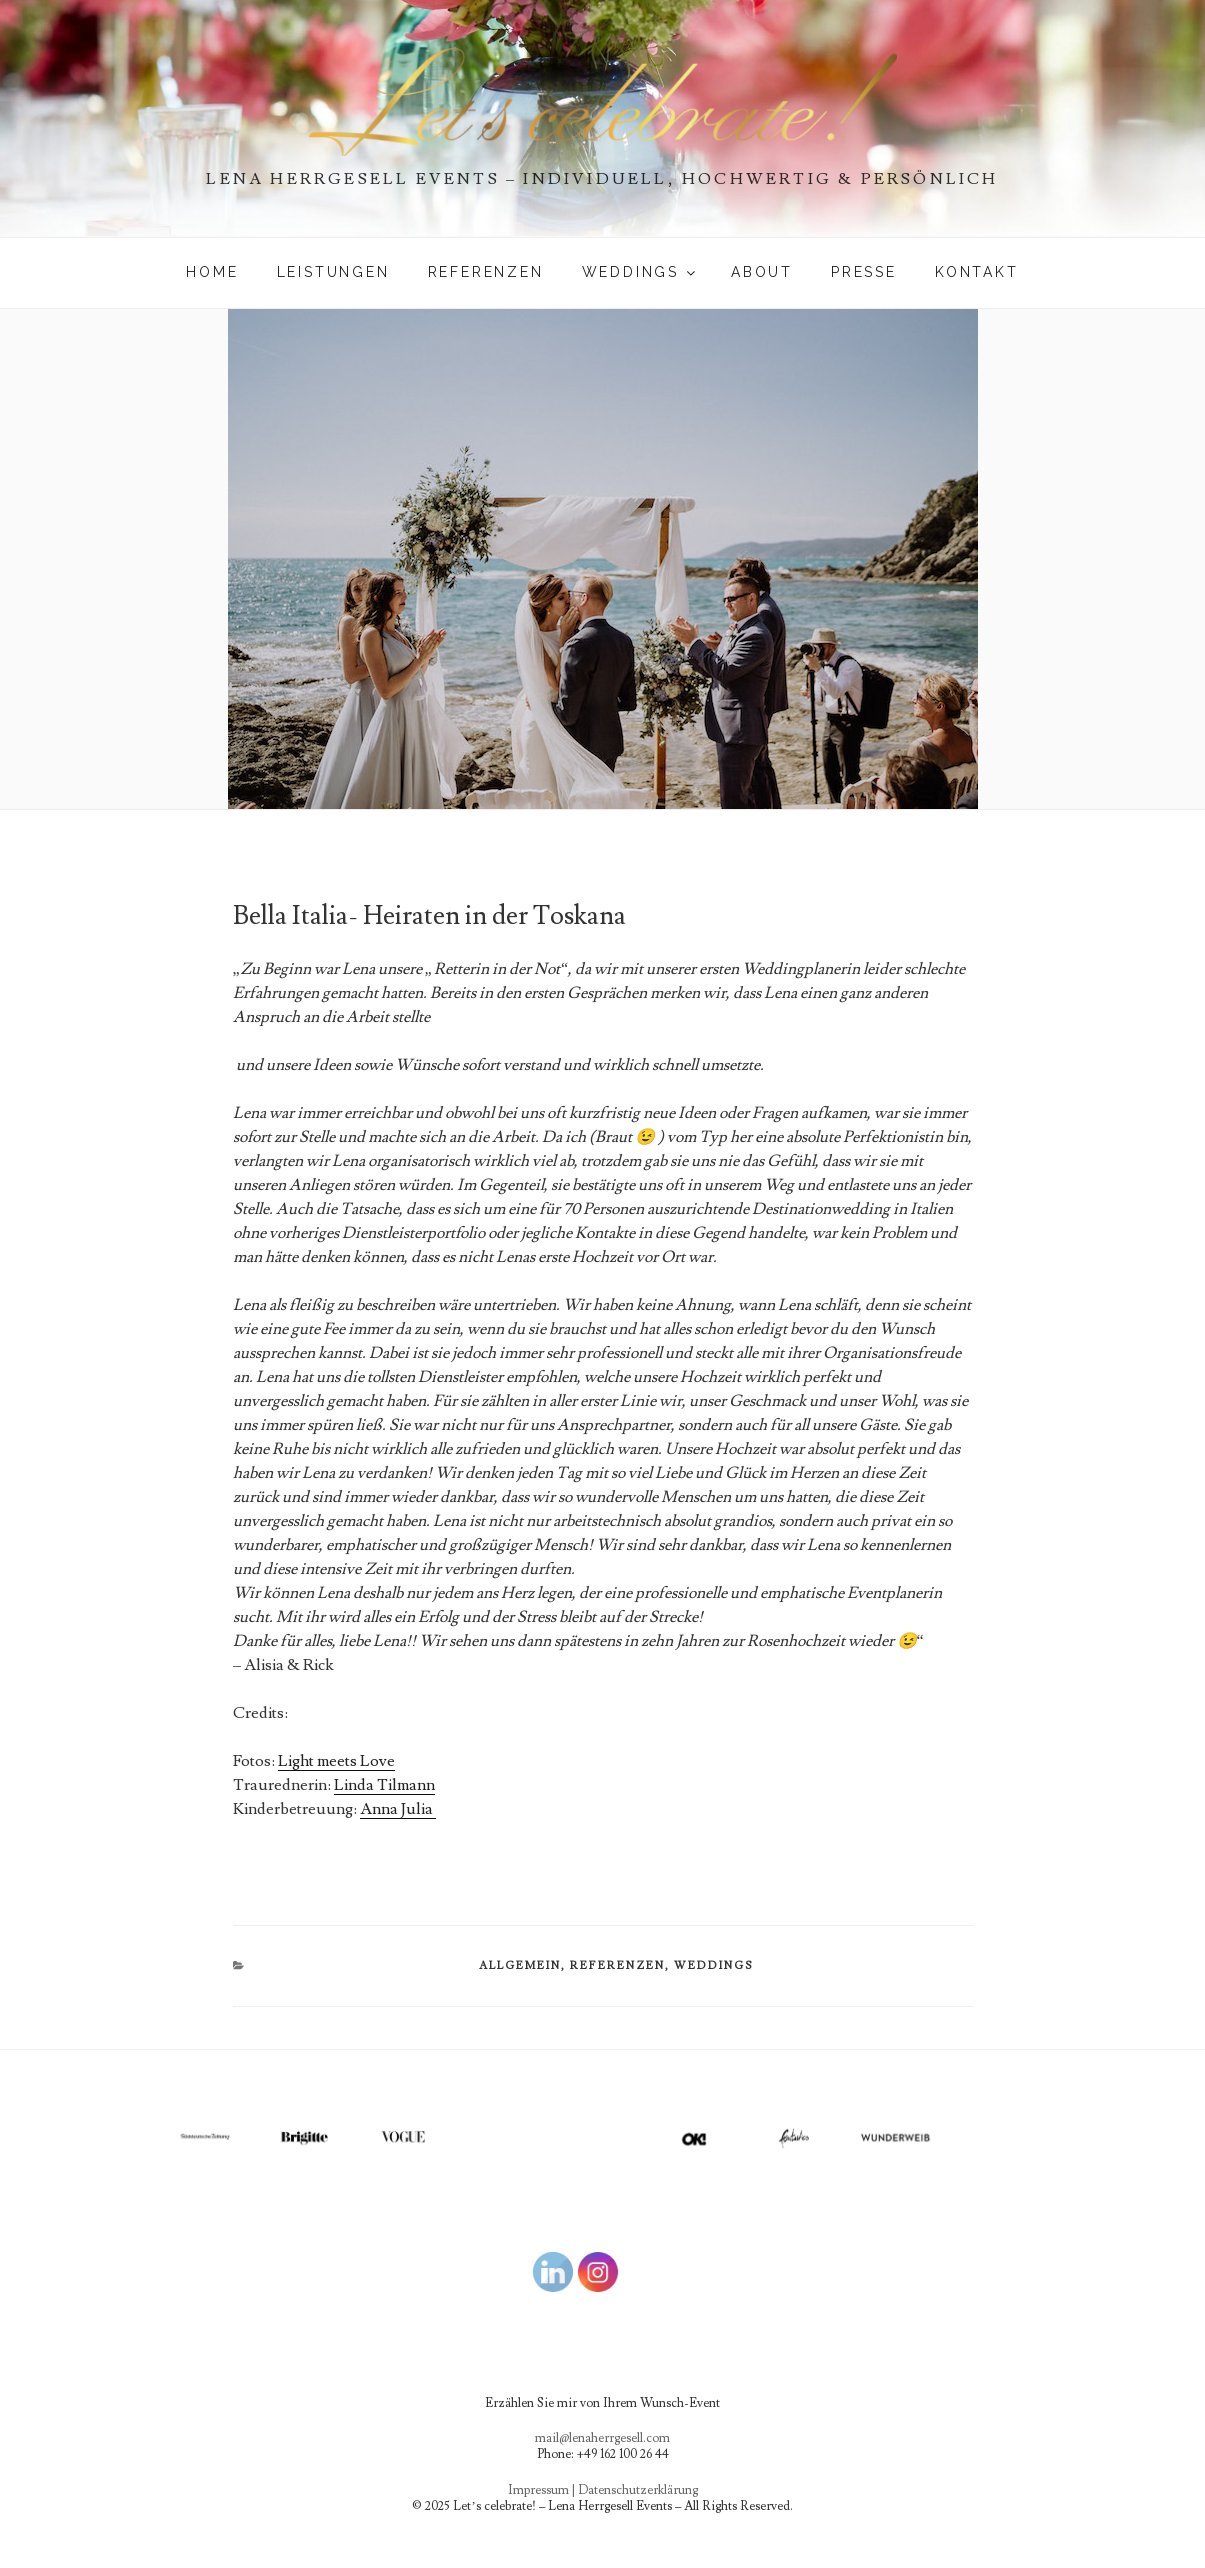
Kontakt (977, 272)
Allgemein (520, 1965)
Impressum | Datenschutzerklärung (603, 2490)
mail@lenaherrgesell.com (602, 2438)
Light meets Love (336, 1761)
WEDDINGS (640, 272)
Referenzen (486, 272)
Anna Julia (398, 1809)
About (762, 272)
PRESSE (864, 272)
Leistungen (333, 272)
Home (212, 272)
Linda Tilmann (384, 1785)
